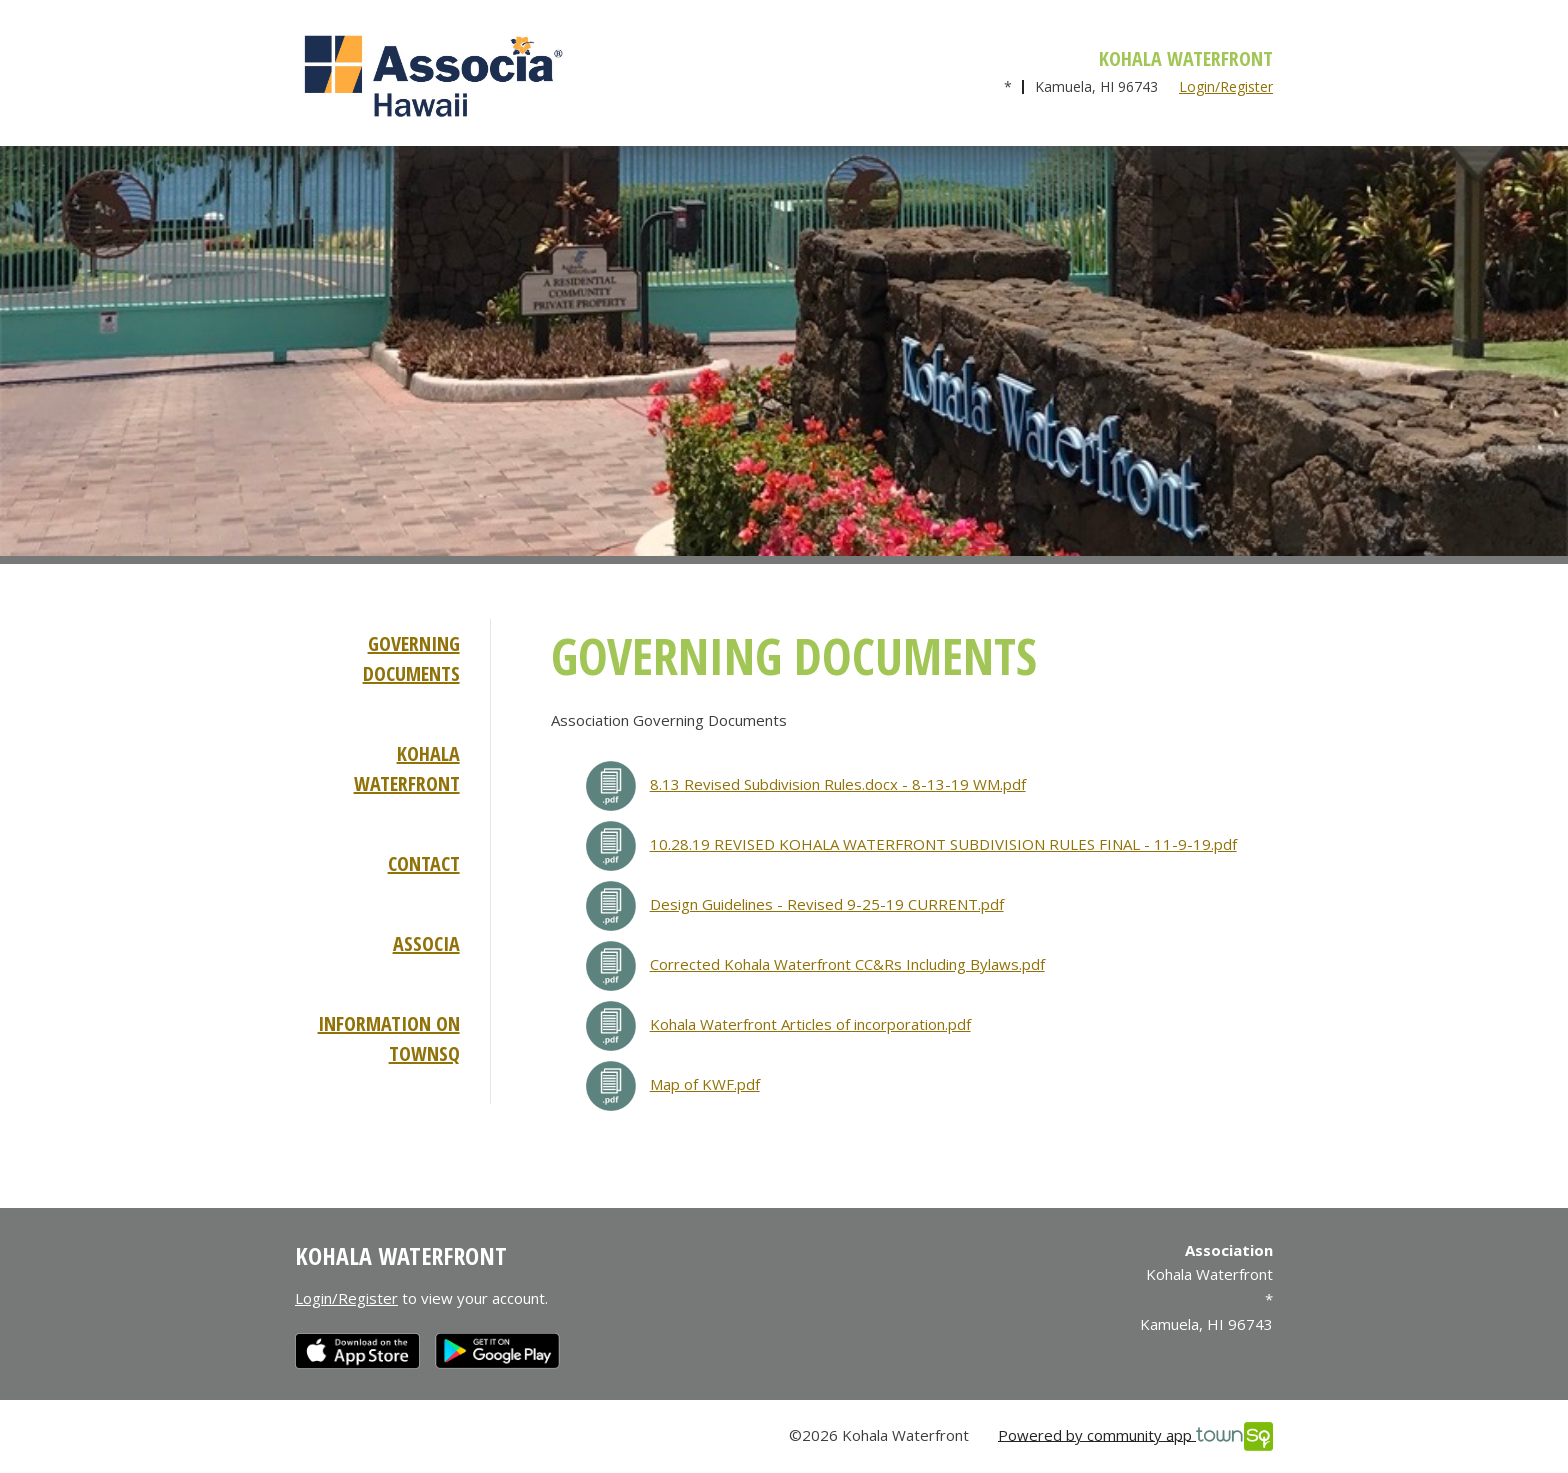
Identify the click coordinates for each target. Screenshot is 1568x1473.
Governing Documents (411, 658)
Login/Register (1226, 86)
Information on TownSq (389, 1038)
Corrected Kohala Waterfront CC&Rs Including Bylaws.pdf (847, 964)
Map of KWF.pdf (705, 1084)
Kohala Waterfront (407, 768)
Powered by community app (1135, 1436)
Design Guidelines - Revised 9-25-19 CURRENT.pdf (827, 904)
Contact (424, 863)
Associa (426, 943)
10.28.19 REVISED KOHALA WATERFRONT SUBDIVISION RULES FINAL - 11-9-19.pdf (943, 844)
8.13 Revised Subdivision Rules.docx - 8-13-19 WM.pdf (838, 784)
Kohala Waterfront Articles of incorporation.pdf (810, 1024)
